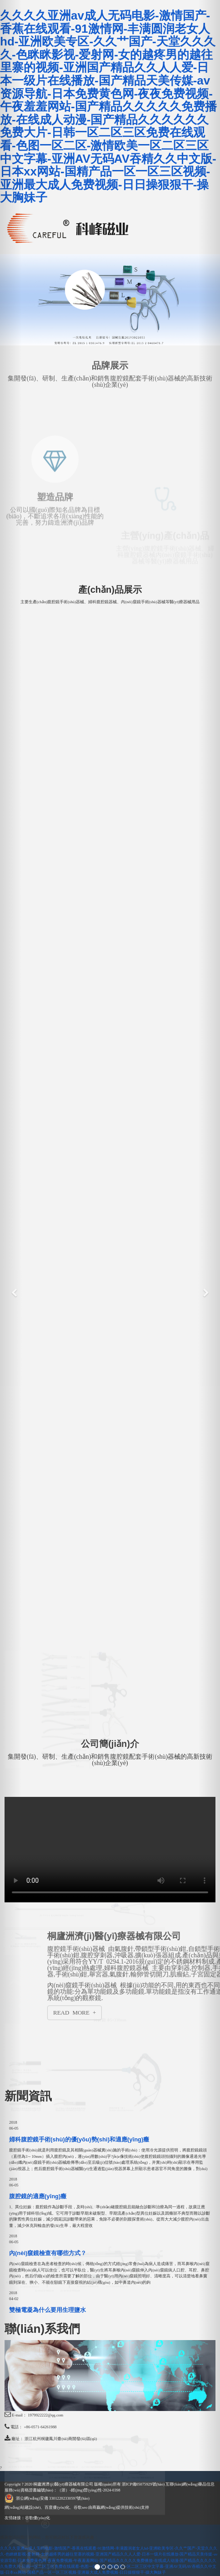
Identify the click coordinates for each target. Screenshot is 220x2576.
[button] (11, 1288)
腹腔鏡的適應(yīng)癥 (37, 2196)
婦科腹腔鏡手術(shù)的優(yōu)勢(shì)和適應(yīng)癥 (79, 2139)
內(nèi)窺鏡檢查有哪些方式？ (47, 2253)
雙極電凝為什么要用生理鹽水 (47, 2309)
